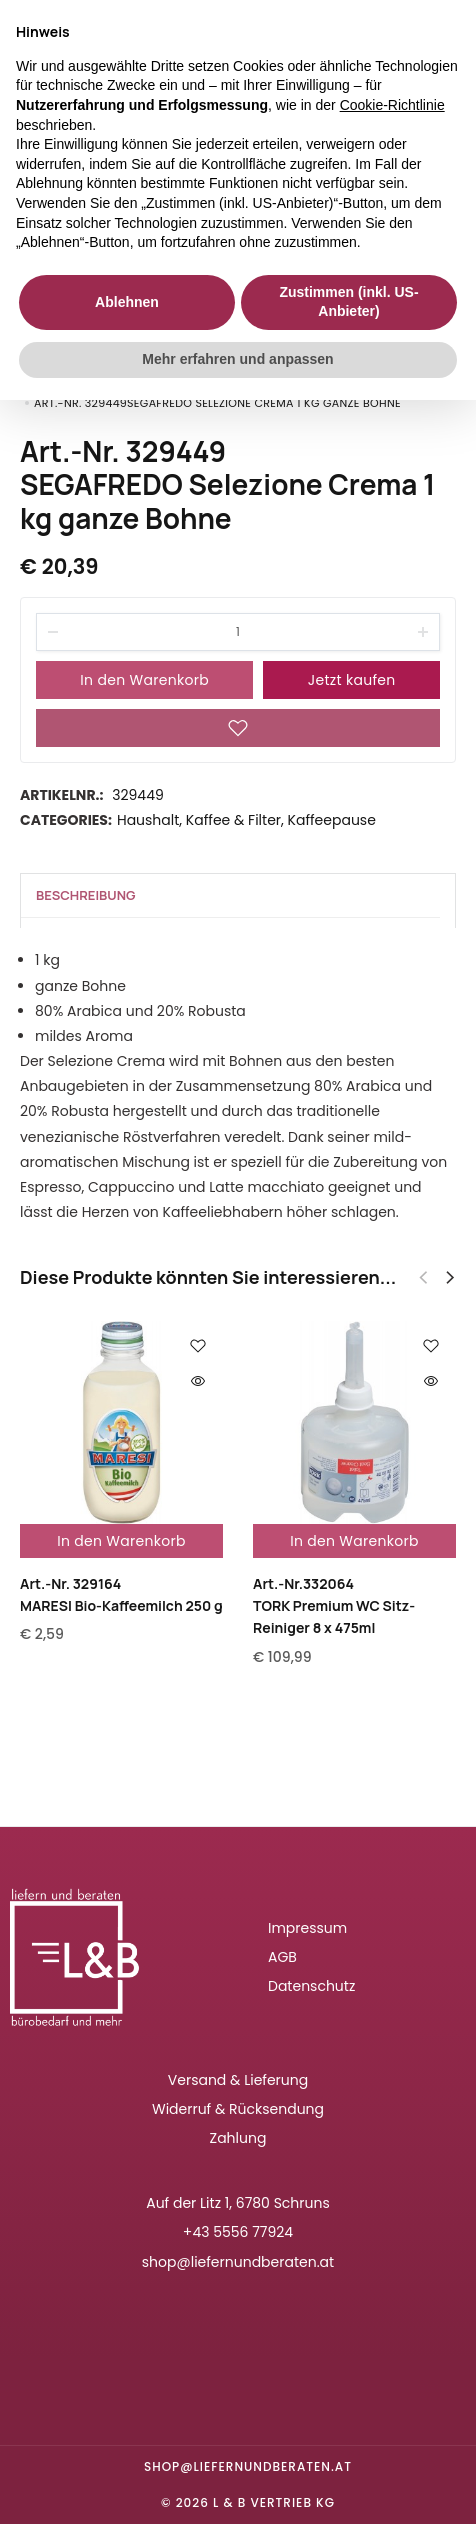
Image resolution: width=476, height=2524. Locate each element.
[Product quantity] (238, 632)
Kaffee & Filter (233, 820)
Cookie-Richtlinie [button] (392, 105)
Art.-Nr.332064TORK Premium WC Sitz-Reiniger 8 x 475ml (334, 1606)
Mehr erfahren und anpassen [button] (237, 359)
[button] (450, 1278)
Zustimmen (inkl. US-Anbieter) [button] (348, 302)
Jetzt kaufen (352, 680)
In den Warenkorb (144, 680)
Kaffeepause (332, 820)
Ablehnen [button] (127, 302)
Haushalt (148, 820)
